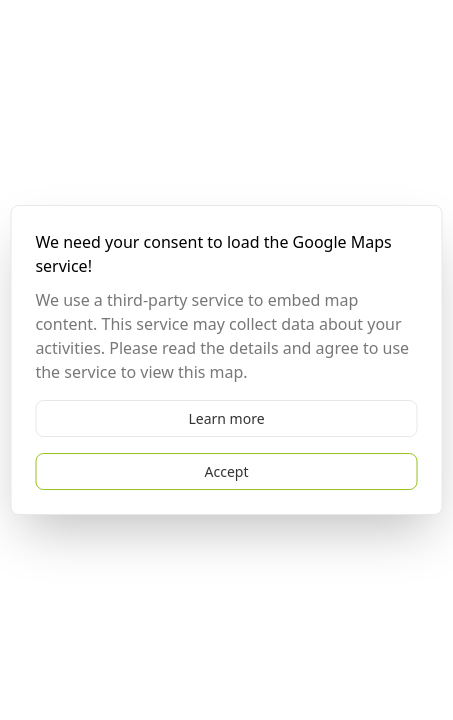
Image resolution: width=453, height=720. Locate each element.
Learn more (226, 418)
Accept (227, 471)
